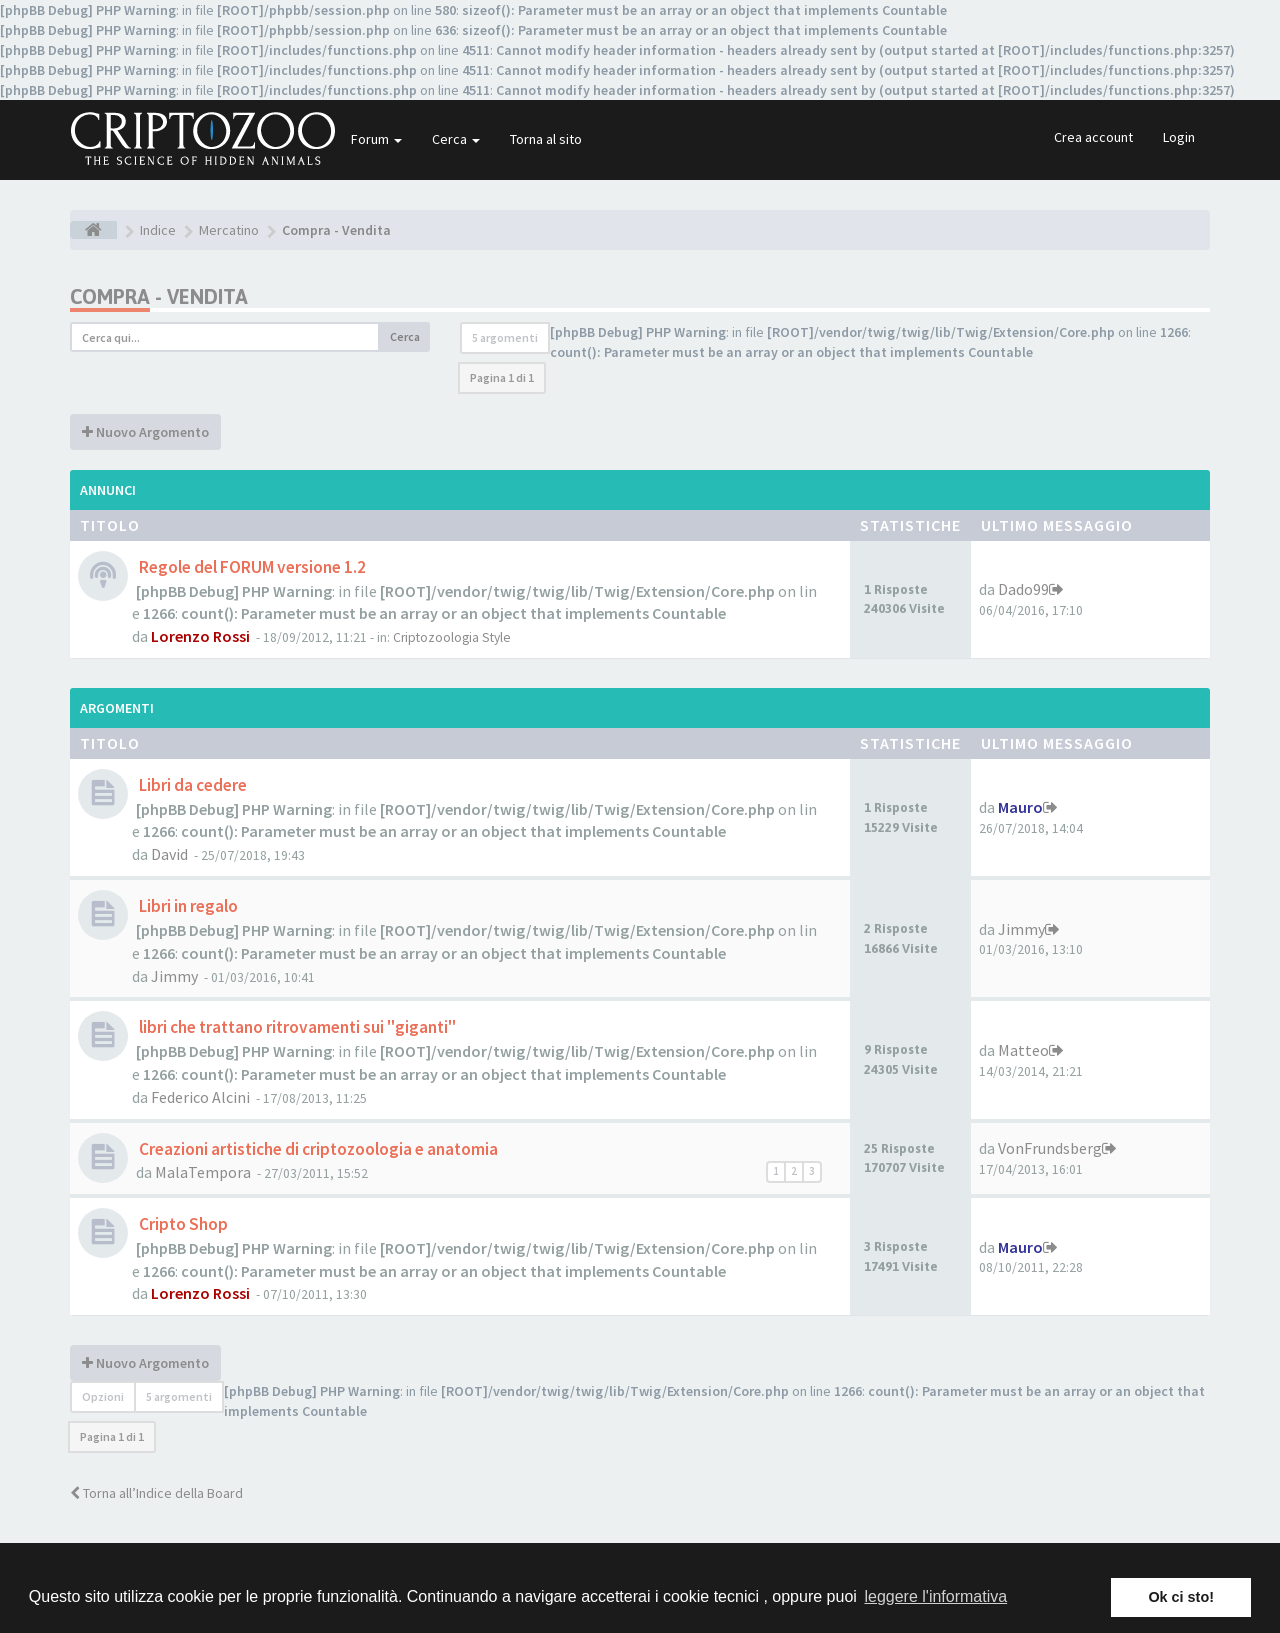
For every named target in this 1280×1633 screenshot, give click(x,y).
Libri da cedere (191, 785)
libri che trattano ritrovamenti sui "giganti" (296, 1027)
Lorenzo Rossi (200, 636)
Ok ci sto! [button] (1181, 1597)
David (169, 854)
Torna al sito (546, 139)
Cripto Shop (182, 1224)
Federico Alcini (200, 1097)
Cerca (456, 139)
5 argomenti (505, 337)
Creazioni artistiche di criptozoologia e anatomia (317, 1149)
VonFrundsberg (1050, 1148)
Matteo (1023, 1050)
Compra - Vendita (159, 296)
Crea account (1093, 137)
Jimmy (174, 976)
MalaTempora (203, 1172)
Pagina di (502, 377)
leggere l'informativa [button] (935, 1596)
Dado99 (1023, 589)
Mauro (1020, 807)
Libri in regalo (187, 906)
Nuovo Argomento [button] (145, 432)
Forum (376, 139)
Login (1179, 137)
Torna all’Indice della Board (156, 1493)
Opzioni (103, 1396)
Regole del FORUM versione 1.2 (251, 567)
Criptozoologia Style (452, 637)
